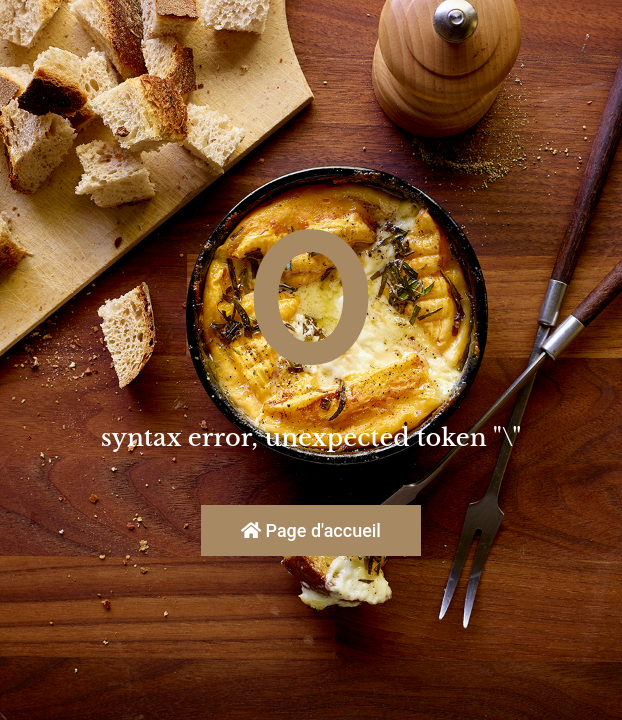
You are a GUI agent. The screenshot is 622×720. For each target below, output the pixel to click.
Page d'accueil (311, 530)
